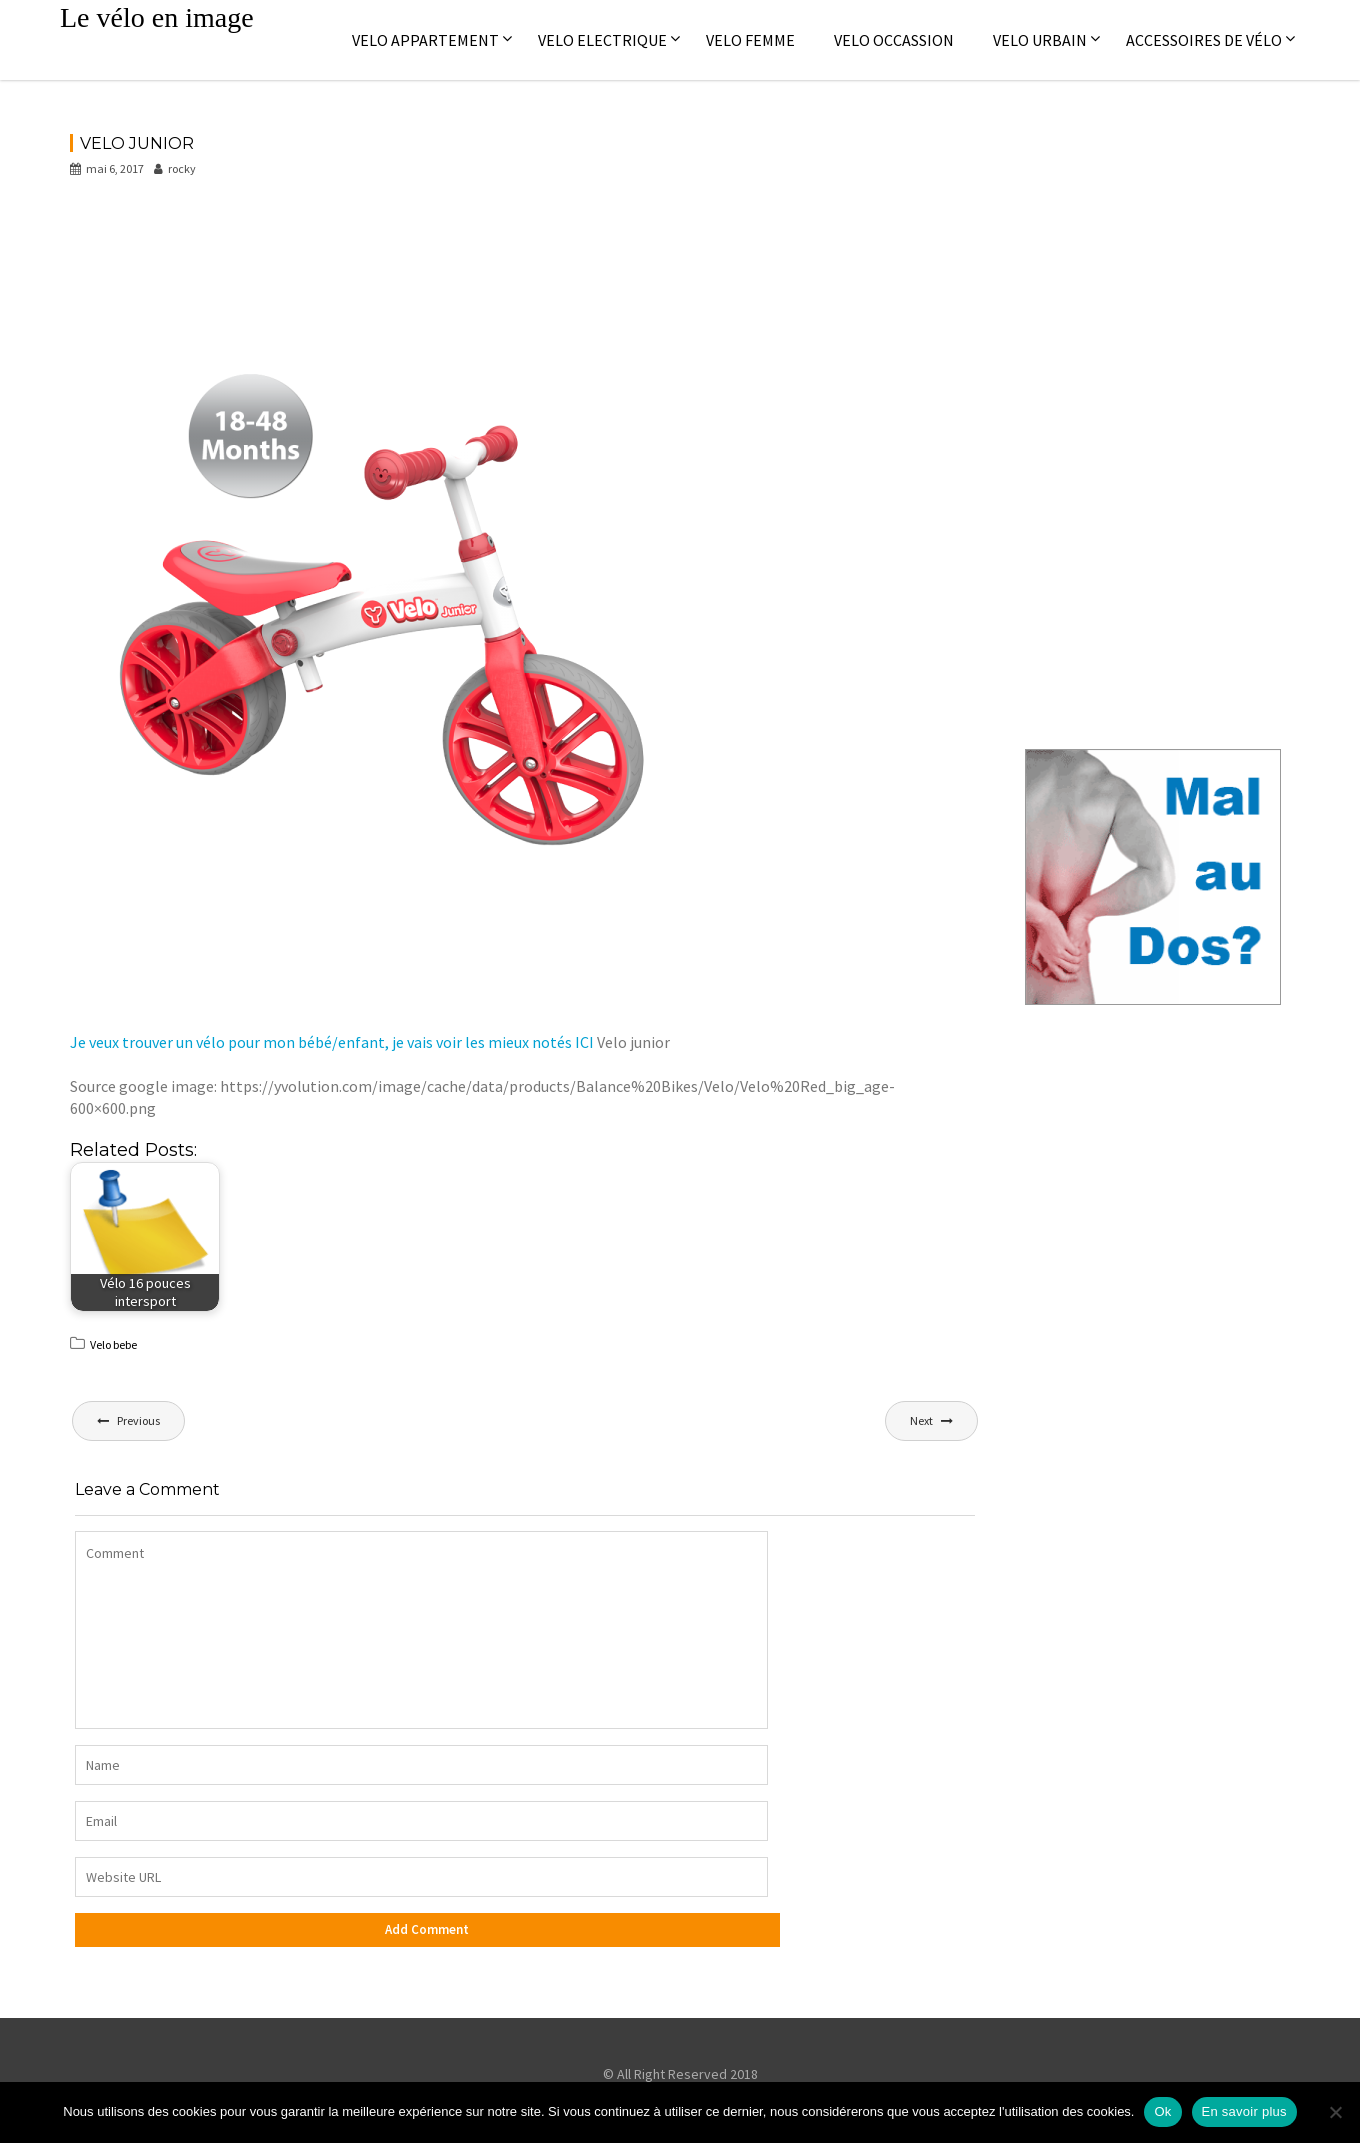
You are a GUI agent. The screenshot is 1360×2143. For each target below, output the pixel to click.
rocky (175, 168)
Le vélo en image (157, 17)
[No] (1335, 2112)
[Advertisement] (434, 249)
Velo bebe (113, 1344)
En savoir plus (1244, 2111)
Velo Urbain (1040, 40)
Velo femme (750, 40)
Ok (1162, 2111)
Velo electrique (602, 40)
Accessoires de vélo (1204, 40)
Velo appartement (425, 40)
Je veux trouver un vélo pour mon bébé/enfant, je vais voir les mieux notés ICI (332, 1042)
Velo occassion (894, 40)
